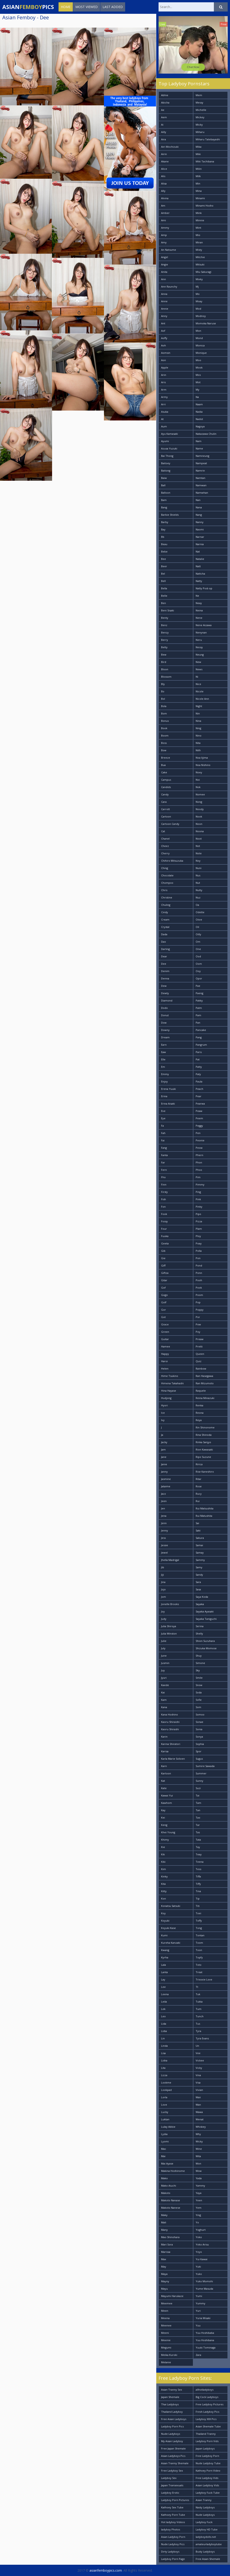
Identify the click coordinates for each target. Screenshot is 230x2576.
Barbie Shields (170, 514)
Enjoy (164, 1081)
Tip (198, 1898)
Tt (197, 1987)
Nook (199, 816)
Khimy (165, 1839)
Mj (197, 286)
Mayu (164, 2288)
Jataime (165, 1486)
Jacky (164, 1442)
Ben (163, 603)
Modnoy (201, 316)
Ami (163, 220)
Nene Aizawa (204, 625)
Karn (164, 1766)
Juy (163, 1670)
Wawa (199, 2112)
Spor (198, 1751)
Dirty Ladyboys (170, 2551)
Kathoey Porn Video (208, 2470)
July (163, 1648)
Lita (163, 2067)
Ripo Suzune (203, 1457)
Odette (200, 912)
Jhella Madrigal (170, 1560)
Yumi (199, 2296)
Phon (199, 1162)
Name (199, 448)
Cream (165, 919)
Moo (198, 360)
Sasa (198, 1589)
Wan (198, 2104)
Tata (198, 1839)
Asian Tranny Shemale (175, 2463)
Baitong (165, 470)
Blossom (166, 676)
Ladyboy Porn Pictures (175, 2500)
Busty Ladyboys (205, 2551)
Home (66, 7)
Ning (198, 728)
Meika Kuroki (169, 2355)
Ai (162, 124)
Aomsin (165, 352)
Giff (163, 1265)
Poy (198, 1331)
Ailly (163, 132)
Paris (199, 1052)
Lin (163, 2038)
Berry (164, 640)
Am (163, 205)
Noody (200, 809)
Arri (163, 404)
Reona (199, 1412)
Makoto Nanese (170, 2207)
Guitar (165, 1339)
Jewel (164, 1552)
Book (164, 728)
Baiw (164, 478)
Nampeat (201, 463)
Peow (199, 1147)
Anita (164, 271)
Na (197, 397)
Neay (199, 603)
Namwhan (202, 492)
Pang (199, 1037)
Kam (164, 1699)
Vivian (199, 2090)
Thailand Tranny (206, 2433)
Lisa (163, 2053)
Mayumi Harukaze (172, 2296)
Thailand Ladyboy (172, 2411)
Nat (198, 551)
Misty (199, 249)
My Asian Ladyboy (172, 2441)
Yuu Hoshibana (205, 2340)
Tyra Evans (202, 2038)
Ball (163, 485)
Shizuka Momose (206, 1648)
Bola (163, 706)
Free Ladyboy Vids (207, 2478)
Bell (163, 581)
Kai (163, 1692)
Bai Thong (167, 456)
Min (198, 183)
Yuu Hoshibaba (205, 2332)
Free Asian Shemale (208, 2559)
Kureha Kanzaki (170, 1942)
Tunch (199, 2016)
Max (163, 2259)
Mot (198, 382)
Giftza (164, 1273)
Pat (198, 1059)
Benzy (165, 632)
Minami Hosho (204, 205)
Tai (197, 1795)
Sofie (199, 1699)
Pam (198, 1015)
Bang (164, 507)
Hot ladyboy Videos (173, 2522)
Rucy (199, 1493)
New (198, 662)
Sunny (199, 1780)
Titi (198, 1906)
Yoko (199, 2237)
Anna (164, 294)
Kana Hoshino (169, 1714)
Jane (163, 1457)
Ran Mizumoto (205, 1383)
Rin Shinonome (205, 1427)
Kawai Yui (167, 1795)
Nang (199, 514)
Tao (198, 1817)
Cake (164, 772)
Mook (199, 367)
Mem (199, 95)
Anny (164, 316)
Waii (198, 2097)
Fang (164, 1147)
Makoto (165, 2193)
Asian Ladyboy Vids (207, 2485)
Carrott (165, 809)
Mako (164, 2178)
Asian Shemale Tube (208, 2426)
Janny (164, 1471)
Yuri (198, 2310)
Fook (164, 1214)
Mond (199, 338)
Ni (197, 676)
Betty (164, 647)
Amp (164, 235)
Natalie (200, 559)
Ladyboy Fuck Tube (208, 2492)
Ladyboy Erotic (170, 2492)
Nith (198, 750)
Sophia (200, 1744)
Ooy (198, 971)
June (164, 1655)
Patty (199, 1066)
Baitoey (165, 463)
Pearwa (200, 1103)
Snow (199, 1685)
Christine (166, 897)
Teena (199, 1861)
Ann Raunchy (169, 286)
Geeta (165, 1243)
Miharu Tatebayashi (208, 139)
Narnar (200, 536)
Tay (198, 1847)
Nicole (199, 691)
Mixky (199, 279)
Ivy (163, 1420)
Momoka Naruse (206, 323)
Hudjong (166, 1398)
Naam (199, 404)
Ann (163, 279)
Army (164, 397)
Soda (199, 1692)
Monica (200, 345)
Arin (163, 375)
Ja (162, 1434)
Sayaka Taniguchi (206, 1618)
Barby (164, 522)
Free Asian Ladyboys (173, 2419)
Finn (163, 1184)
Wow (199, 2171)
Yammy (200, 2185)
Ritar (198, 1479)
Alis (163, 176)
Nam (198, 441)
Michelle (201, 110)
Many (164, 2229)
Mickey (200, 117)
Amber (165, 213)
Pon (198, 1258)
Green (165, 1331)
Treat (199, 1972)
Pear (198, 1096)
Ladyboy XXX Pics (206, 2419)
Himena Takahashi (172, 1383)
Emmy (165, 1074)
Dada (164, 934)
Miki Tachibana (205, 161)
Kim (163, 1869)
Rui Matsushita (204, 1508)
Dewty (165, 993)
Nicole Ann (202, 698)
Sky (198, 1670)
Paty (198, 1074)
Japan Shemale (170, 2397)
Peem (199, 1118)
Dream (165, 1037)
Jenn (164, 1523)
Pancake (201, 1030)
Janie (164, 1464)
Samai (199, 1545)
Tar (198, 1825)
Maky (164, 2215)
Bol (163, 698)
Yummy (200, 2303)
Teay (199, 1854)
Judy (163, 1618)
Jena (163, 1515)
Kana (164, 1707)
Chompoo (167, 882)
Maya (164, 2274)
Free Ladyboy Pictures (209, 2404)
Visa (198, 2082)
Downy (165, 1030)
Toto (198, 1964)
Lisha (164, 2060)
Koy (163, 1913)
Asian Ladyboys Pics (173, 2456)
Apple (164, 367)
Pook (199, 1287)
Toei (198, 1913)
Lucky (164, 2112)
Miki (198, 154)
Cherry (165, 853)
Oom (199, 963)
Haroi (164, 1361)
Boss (164, 743)
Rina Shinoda (204, 1434)
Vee (198, 2053)
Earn (164, 1044)
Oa (197, 905)
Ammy (165, 227)
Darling (165, 949)
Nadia (199, 411)
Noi (198, 779)
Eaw (163, 1052)
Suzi (198, 1788)
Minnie (200, 220)
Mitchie (200, 257)
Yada (199, 2178)
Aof (163, 330)
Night (199, 706)
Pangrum (201, 1044)
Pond (199, 1265)
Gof (163, 1287)
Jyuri (164, 1677)
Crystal (165, 927)
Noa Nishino (203, 765)
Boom (164, 735)
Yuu (198, 2325)
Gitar (164, 1280)
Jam (163, 1449)
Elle (163, 1059)
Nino (198, 735)
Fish (163, 1199)
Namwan (201, 485)
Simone (200, 1663)
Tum (198, 2009)
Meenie (166, 2340)
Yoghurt (201, 2229)
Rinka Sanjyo (203, 1442)
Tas (198, 1832)
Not (198, 846)
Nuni (198, 868)
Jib (162, 1567)
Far (163, 1162)
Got (163, 1317)
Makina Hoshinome (173, 2171)
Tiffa (198, 1876)
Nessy (199, 647)
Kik (163, 1854)
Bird (163, 662)
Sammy (200, 1560)
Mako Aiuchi (168, 2185)
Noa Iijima (202, 757)
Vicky (199, 2067)
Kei (163, 1817)
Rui (198, 1501)
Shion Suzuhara (205, 1641)
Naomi (200, 529)
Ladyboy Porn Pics (172, 2426)
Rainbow (201, 1368)
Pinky (199, 1206)
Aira (163, 139)
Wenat (199, 2119)
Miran (199, 242)
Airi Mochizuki (170, 146)
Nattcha (200, 573)
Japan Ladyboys (205, 2448)
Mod (198, 308)
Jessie (164, 1545)
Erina (164, 1096)
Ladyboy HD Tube (207, 2529)
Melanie (166, 2362)
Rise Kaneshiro (205, 1471)
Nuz (198, 897)
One (198, 949)
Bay (163, 529)
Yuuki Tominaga (205, 2347)
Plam (199, 1228)
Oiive (199, 919)
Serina (199, 1626)
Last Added (113, 7)
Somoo (200, 1714)
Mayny (165, 2281)
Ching (164, 868)
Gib (163, 1250)
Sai (197, 1523)
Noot (199, 838)
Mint (198, 227)
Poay (199, 1243)
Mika (198, 146)
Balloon (165, 492)
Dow (164, 1022)
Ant (163, 323)
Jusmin (165, 1663)
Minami (200, 198)
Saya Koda (202, 1596)
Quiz (198, 1361)
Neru (199, 640)
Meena (165, 2318)
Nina (198, 720)
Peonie (200, 1140)
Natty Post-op (204, 588)
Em (163, 1066)
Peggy (199, 1125)
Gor (163, 1309)
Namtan (200, 478)
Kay (163, 1810)
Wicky (199, 2141)
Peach (199, 1089)
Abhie (164, 95)
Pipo (198, 1214)
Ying (198, 2215)
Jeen (164, 1501)
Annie (164, 308)
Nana (199, 507)
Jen (163, 1508)
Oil (197, 927)
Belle (164, 595)
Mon (198, 330)
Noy (198, 860)
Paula (199, 1081)
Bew (163, 654)
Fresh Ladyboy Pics (207, 2411)
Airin (164, 154)
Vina (198, 2075)
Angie (164, 264)
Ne (197, 595)
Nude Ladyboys (170, 2433)
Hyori (164, 1405)
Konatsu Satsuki (170, 1906)
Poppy (199, 1309)
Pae (198, 985)
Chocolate (167, 875)
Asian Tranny (204, 2500)
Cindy (164, 912)
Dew (164, 985)
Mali (163, 2222)
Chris (164, 890)
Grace (165, 1324)
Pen (198, 1133)
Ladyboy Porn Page (173, 2559)
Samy (199, 1567)
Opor (199, 978)
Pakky (199, 1000)
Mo (198, 294)
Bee (163, 559)
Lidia (164, 2031)
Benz (164, 625)
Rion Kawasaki (204, 1449)
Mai (163, 2156)
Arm (163, 389)
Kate (164, 1788)
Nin (198, 713)
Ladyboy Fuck (204, 2522)
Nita (198, 743)
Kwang (165, 1950)
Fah (163, 1133)
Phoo (199, 1169)
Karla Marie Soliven (173, 1758)
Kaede (165, 1685)
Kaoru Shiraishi (170, 1722)
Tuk (198, 1994)
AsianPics (28, 7)
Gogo (164, 1295)
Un (197, 2045)
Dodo (164, 1008)
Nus (198, 875)
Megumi (166, 2347)
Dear (164, 956)
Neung (200, 654)
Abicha (165, 102)
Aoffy (164, 338)
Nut (198, 882)
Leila (164, 2001)
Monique (201, 352)
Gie (163, 1258)
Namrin (200, 470)
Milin (199, 168)
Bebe (164, 551)
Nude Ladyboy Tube (208, 2463)
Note (199, 853)
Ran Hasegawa (204, 1376)
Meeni (165, 2332)
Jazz (163, 1493)
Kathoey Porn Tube (173, 2514)
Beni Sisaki (167, 610)
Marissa (165, 2252)
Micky (199, 124)
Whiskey (201, 2126)
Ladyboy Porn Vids (207, 2441)
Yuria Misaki (203, 2318)
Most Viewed (86, 7)
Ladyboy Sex (169, 2478)
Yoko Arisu (202, 2244)
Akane (165, 161)
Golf (163, 1302)
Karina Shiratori (170, 1744)
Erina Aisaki (168, 1103)
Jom (163, 1596)
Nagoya (200, 426)
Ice (163, 1412)
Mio (198, 235)
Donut (165, 1015)
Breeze (165, 757)
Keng (164, 1825)
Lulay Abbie (168, 2126)
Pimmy (200, 1184)
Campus (166, 779)
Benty (164, 617)
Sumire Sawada (205, 1766)
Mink (199, 213)
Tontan (200, 1935)
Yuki (198, 2266)
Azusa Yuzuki (169, 448)
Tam (198, 1803)
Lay (163, 1979)
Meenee (166, 2325)
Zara (198, 2355)
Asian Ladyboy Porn (173, 2537)
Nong (199, 801)
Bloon (164, 669)
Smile (199, 1677)
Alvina (164, 198)
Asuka (164, 411)
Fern (164, 1169)
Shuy (199, 1655)
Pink (198, 1199)
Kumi (164, 1935)
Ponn (199, 1273)
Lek (163, 2009)
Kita (163, 1883)
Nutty (199, 890)
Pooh (199, 1280)
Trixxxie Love (204, 1979)
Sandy (199, 1574)
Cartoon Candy (170, 824)
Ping (198, 1192)
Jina (163, 1582)
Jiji (162, 1574)
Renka (199, 1405)
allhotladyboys (204, 2389)
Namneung (202, 456)
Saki (198, 1530)
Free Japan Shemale (173, 2448)
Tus (198, 2023)
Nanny (199, 522)
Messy (199, 102)
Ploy (198, 1236)
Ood (198, 956)
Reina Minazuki (205, 1398)
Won (198, 2163)
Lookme (166, 2082)
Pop (198, 1302)
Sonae (199, 1722)
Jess (163, 1538)
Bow (163, 750)
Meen (164, 2310)
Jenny (164, 1530)
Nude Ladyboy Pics (172, 2544)
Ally (163, 191)
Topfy (199, 1957)
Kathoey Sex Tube (172, 2507)
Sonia (199, 1729)
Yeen (199, 2200)
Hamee (165, 1346)
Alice (164, 168)
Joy (163, 1611)
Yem (198, 2207)
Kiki (163, 1861)
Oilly (198, 934)
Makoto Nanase (170, 2200)
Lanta (164, 1972)
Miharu (200, 132)
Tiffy (198, 1883)
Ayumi (165, 441)
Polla (199, 1250)
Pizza (199, 1221)
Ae (162, 110)
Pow (198, 1324)
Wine (199, 2148)
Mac (163, 2148)
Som (198, 1707)
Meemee (166, 2303)
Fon (163, 1206)
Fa (162, 1125)
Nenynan (201, 632)
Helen (164, 1368)
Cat (163, 831)
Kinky (164, 1876)
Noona (200, 831)
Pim (198, 1177)
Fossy (164, 1221)
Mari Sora (167, 2244)
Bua (163, 765)
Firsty (164, 1192)
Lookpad (166, 2090)
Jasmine (166, 1479)
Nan (198, 500)
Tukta (199, 2001)
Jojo (163, 1589)
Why (198, 2134)
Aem (164, 117)
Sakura (200, 1538)
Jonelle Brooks (170, 1604)
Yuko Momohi (204, 2281)
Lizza (164, 2075)
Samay (200, 1552)
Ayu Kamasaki (169, 433)
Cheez (165, 846)
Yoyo (199, 2252)
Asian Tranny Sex (171, 2389)
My (197, 389)
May (163, 2266)
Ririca (199, 1464)
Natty (199, 581)
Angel (164, 257)
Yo (197, 2222)
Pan (198, 1022)
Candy (165, 794)
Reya (199, 1420)
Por (198, 1317)
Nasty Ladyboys (205, 2507)
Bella (164, 588)
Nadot (199, 419)
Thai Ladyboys (170, 2404)
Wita (198, 2156)
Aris (163, 382)
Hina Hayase (168, 1390)
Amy (164, 242)
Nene (199, 617)
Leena (165, 1994)
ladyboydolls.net (206, 2537)
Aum (164, 426)
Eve (163, 1111)
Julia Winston (169, 1633)
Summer (201, 1773)
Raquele (201, 1390)
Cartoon (166, 816)
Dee (163, 963)
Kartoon (166, 1773)
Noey (199, 772)
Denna (165, 978)
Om (198, 941)
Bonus (165, 720)
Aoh (163, 345)
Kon (163, 1898)
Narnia (200, 544)
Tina (198, 1891)
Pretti (199, 1346)
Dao (163, 941)
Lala (163, 1964)
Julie (163, 1641)
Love (164, 2104)
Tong (199, 1928)
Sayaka (200, 1604)
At (162, 419)
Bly (163, 684)
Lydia (164, 2134)
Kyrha (164, 1957)
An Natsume (168, 249)
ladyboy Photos (170, 2529)
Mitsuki (200, 264)
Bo (162, 691)
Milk (198, 176)
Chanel (165, 838)
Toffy (199, 1920)
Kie (163, 1847)
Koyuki (165, 1920)
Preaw (199, 1339)
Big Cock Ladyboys (207, 2397)
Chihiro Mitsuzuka (172, 860)
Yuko (199, 2274)
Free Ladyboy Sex (172, 2470)
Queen (200, 1354)
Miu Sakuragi (203, 271)
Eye (163, 1118)
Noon (199, 824)
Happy (165, 1354)
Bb (162, 536)
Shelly (199, 1633)
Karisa (164, 1751)
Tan (198, 1810)
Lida (163, 2023)
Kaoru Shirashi (170, 1729)
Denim (165, 971)
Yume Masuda (204, 2288)
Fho (163, 1177)
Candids (166, 787)
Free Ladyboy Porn (207, 2456)
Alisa (164, 183)
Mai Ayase (167, 2163)
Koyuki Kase (168, 1928)
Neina (199, 610)
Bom (164, 713)
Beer (164, 566)
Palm (199, 1008)
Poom (199, 1295)
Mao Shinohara (170, 2237)
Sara (198, 1582)
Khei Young (168, 1832)
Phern (199, 1155)
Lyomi (165, 2141)
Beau (164, 544)
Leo (163, 2016)
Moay (199, 301)
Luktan (165, 2119)
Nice (198, 684)
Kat (163, 1780)
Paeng (199, 993)
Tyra (198, 2031)
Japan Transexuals (172, 2485)
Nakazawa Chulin (206, 433)
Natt (198, 566)
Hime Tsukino (169, 1376)
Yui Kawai (201, 2259)
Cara (164, 801)
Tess (198, 1869)
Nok (198, 787)
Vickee (200, 2060)
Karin (164, 1736)
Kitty (164, 1891)
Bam (164, 500)
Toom (199, 1942)
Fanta (164, 1155)
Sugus (199, 1758)
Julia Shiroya (168, 1626)
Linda (164, 2045)
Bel (163, 573)
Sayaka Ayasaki (205, 1611)
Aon (163, 360)
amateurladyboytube (209, 2544)
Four (164, 1228)
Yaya (198, 2193)
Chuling (165, 905)
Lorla (164, 2097)
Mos (198, 375)
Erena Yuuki (168, 1089)
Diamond (166, 1000)
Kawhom (166, 1803)
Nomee (200, 794)
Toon (199, 1950)
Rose (199, 1486)
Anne (164, 301)
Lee (163, 1987)
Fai (163, 1140)
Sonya (199, 1736)
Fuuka (164, 1236)
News (199, 669)
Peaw (199, 1111)
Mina (199, 191)
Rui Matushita (204, 1515)
